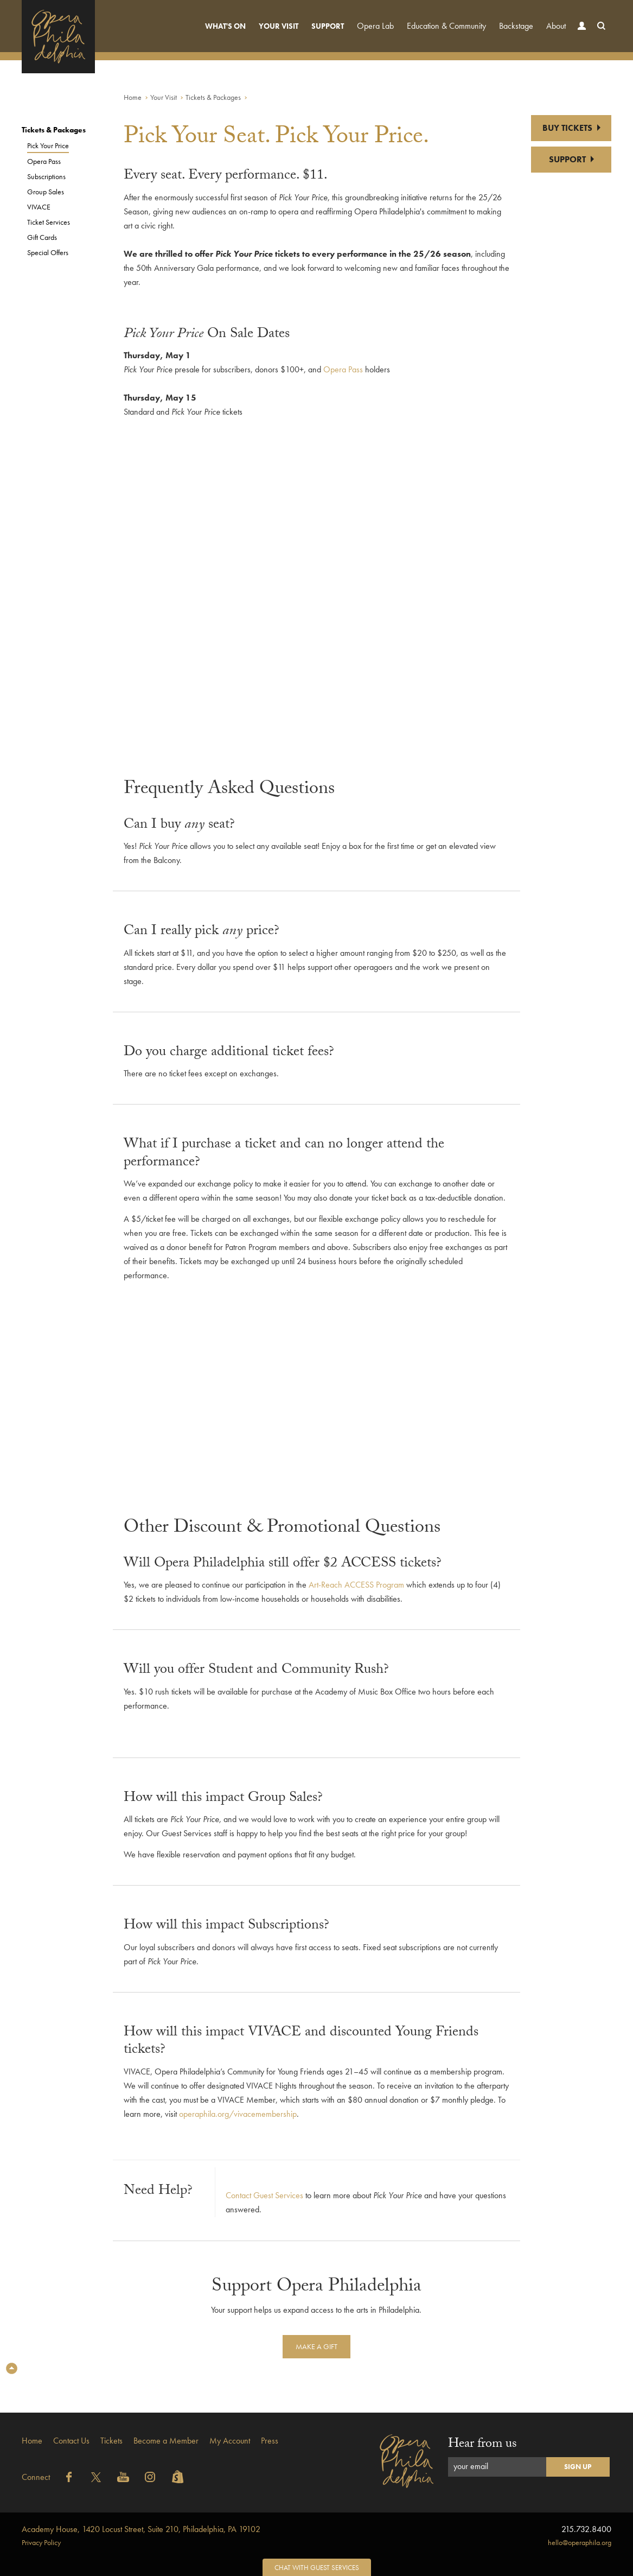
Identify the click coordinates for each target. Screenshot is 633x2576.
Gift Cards (42, 237)
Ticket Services (48, 222)
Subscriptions (46, 176)
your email (470, 2466)
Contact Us (71, 2440)
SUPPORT (571, 159)
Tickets (111, 2440)
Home (133, 97)
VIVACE (38, 207)
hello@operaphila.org (579, 2542)
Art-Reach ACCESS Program (356, 1584)
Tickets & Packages (213, 97)
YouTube (123, 2477)
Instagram (150, 2477)
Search (599, 36)
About (556, 25)
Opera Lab (375, 25)
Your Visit (278, 26)
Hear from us (482, 2445)
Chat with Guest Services (316, 2567)
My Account (229, 2440)
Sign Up (577, 2466)
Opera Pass (44, 161)
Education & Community (446, 25)
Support (327, 26)
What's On (225, 26)
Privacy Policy (41, 2542)
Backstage (516, 25)
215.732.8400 (586, 2529)
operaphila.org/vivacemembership (238, 2114)
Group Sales (45, 191)
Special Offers (47, 252)
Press (269, 2440)
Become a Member (166, 2440)
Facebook (69, 2477)
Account (579, 36)
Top (11, 2368)
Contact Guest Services (264, 2195)
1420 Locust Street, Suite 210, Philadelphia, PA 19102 (141, 2529)
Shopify (177, 2477)
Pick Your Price (48, 145)
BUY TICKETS (571, 128)
